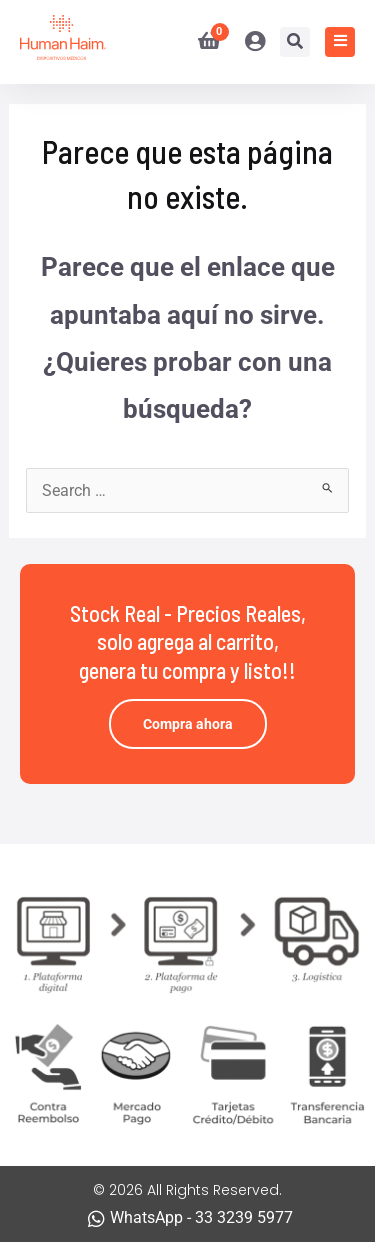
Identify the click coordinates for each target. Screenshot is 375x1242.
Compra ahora (188, 724)
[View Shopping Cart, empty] (201, 42)
